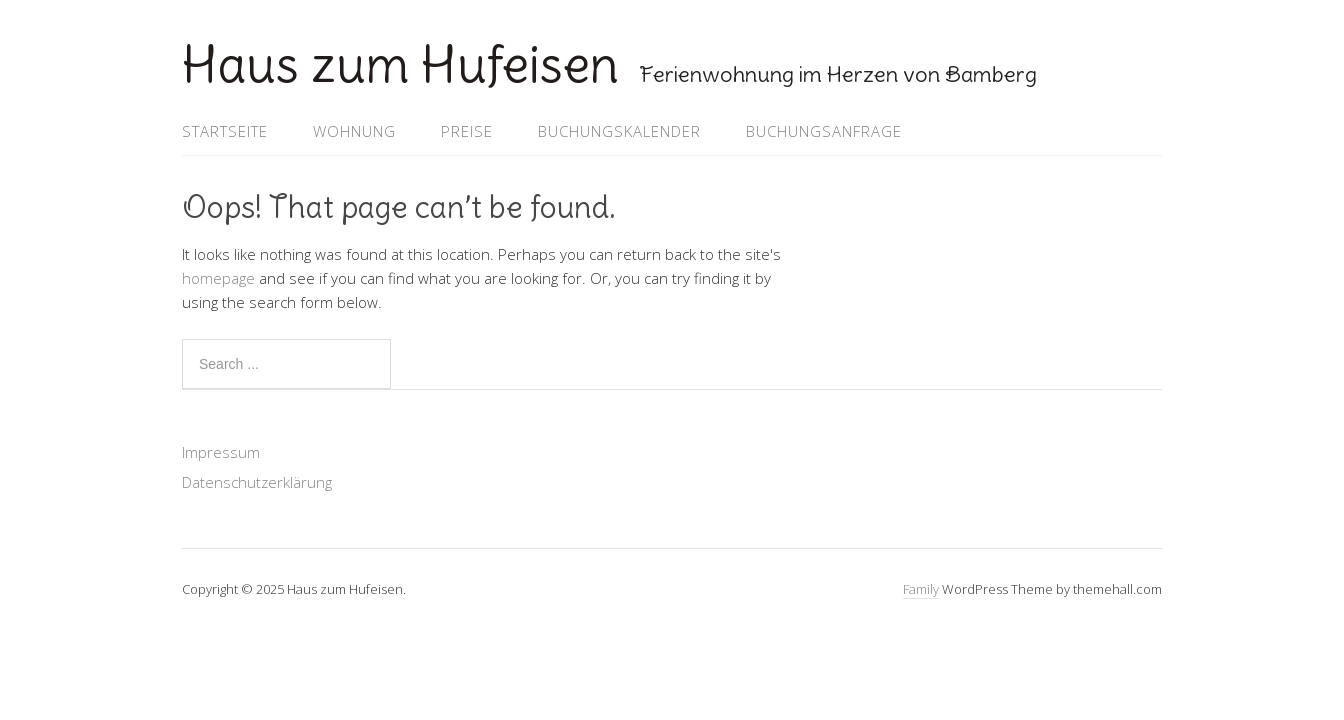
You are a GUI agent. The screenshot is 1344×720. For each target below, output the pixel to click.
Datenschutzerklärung (257, 482)
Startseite (225, 131)
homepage (218, 278)
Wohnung (354, 131)
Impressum (221, 452)
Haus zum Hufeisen (400, 64)
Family (921, 589)
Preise (467, 131)
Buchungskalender (619, 131)
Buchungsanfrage (824, 131)
